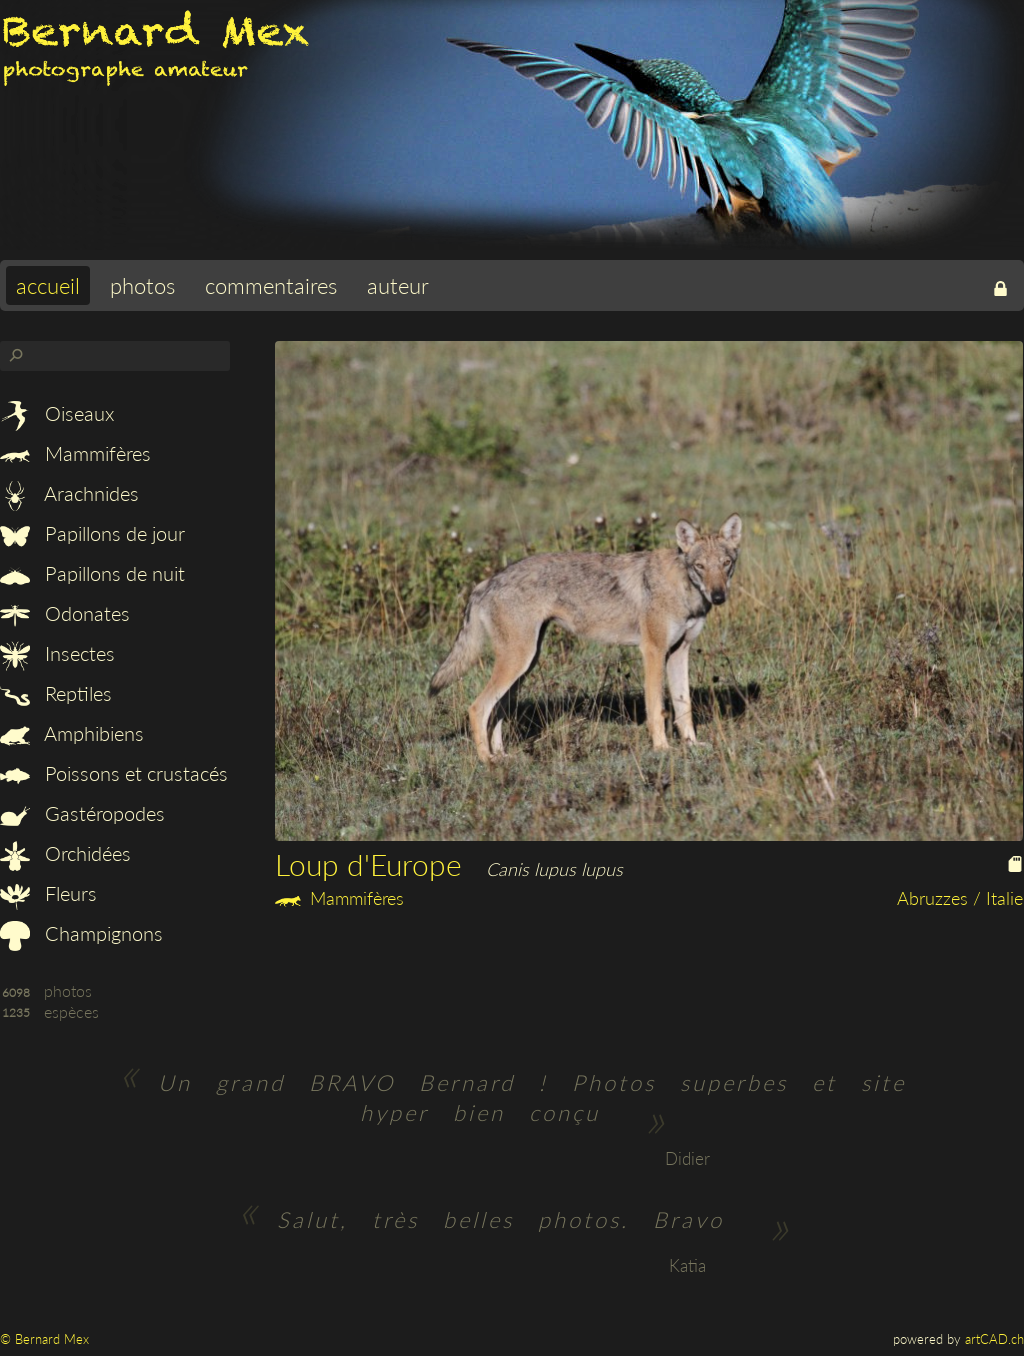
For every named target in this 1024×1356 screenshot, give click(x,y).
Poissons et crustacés (114, 773)
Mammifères (75, 453)
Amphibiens (72, 733)
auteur (398, 285)
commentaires (271, 285)
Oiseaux (57, 413)
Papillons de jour (92, 533)
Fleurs (48, 893)
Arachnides (69, 493)
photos (142, 285)
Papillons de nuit (92, 573)
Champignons (81, 933)
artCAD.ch (994, 1339)
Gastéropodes (82, 813)
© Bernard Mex (44, 1339)
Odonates (65, 613)
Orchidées (65, 853)
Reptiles (56, 693)
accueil (48, 285)
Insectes (57, 653)
